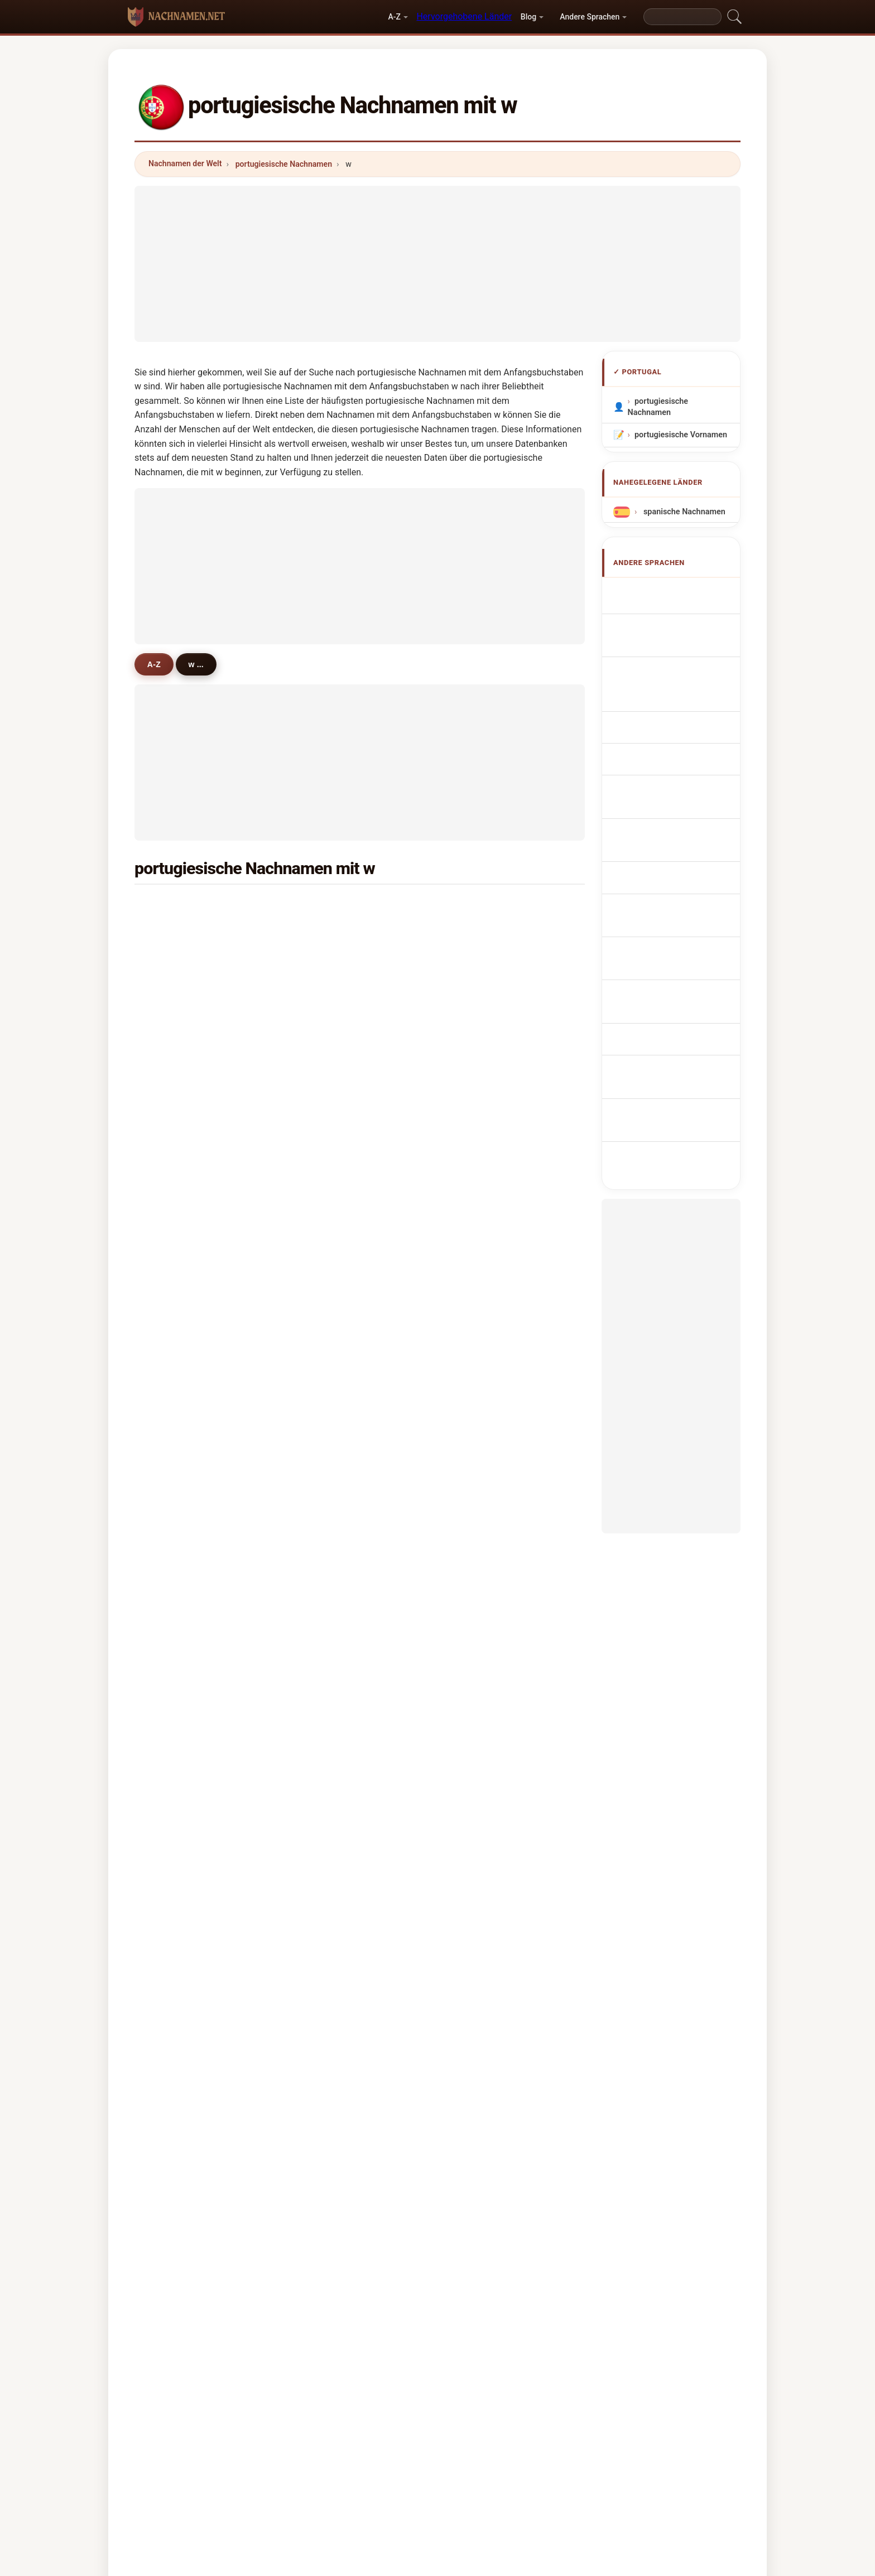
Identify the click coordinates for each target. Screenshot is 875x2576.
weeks (482, 1583)
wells (174, 1448)
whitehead (489, 1367)
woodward (336, 1393)
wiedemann (491, 1638)
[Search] (682, 16)
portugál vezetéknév (677, 860)
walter (481, 960)
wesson (331, 1421)
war (171, 1610)
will (476, 1285)
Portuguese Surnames (681, 613)
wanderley (183, 1258)
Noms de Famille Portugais (667, 639)
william (330, 1068)
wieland (484, 1502)
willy (325, 1719)
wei (170, 1638)
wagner (331, 933)
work (173, 987)
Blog (528, 16)
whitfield (333, 1285)
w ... (200, 663)
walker (482, 933)
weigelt (483, 1746)
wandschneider (345, 1204)
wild (325, 1367)
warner (483, 1773)
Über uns (349, 2412)
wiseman (487, 1692)
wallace (484, 1068)
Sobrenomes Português (683, 713)
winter (176, 1150)
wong (327, 987)
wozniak (332, 1773)
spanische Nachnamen (683, 512)
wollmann (488, 1556)
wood (174, 1014)
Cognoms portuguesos (683, 689)
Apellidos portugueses (681, 592)
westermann (493, 1339)
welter (176, 1692)
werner (177, 1177)
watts (327, 1610)
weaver (177, 1719)
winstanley (337, 1313)
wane (480, 1393)
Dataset (517, 2412)
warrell (330, 1692)
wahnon (179, 960)
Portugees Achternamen (658, 760)
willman (179, 1556)
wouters (179, 1502)
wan (172, 1339)
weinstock (489, 1665)
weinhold (487, 1448)
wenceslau (337, 1529)
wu (475, 987)
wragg (481, 1719)
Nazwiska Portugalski (680, 734)
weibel (176, 1800)
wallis (328, 1123)
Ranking (402, 2412)
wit (322, 1665)
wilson (176, 906)
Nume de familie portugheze (667, 886)
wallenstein (185, 1068)
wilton (328, 1258)
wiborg (483, 1204)
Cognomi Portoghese (679, 665)
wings (175, 1746)
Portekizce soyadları (678, 933)
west (326, 1014)
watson (330, 1041)
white (327, 906)
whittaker (335, 1502)
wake (326, 1583)
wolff (174, 1665)
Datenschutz (575, 2412)
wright (176, 1041)
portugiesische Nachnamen (283, 164)
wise (172, 1313)
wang (174, 933)
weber (481, 1014)
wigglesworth (189, 1285)
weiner (329, 1556)
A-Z (394, 16)
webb (480, 1258)
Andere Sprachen (589, 16)
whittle (330, 1448)
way (171, 1367)
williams (485, 906)
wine (173, 1096)
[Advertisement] (437, 264)
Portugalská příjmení (679, 787)
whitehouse (186, 1529)
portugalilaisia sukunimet (663, 833)
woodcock (489, 1150)
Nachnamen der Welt (185, 163)
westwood (336, 1150)
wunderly (181, 1583)
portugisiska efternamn (683, 913)
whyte (175, 1231)
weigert (331, 1475)
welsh (328, 1339)
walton (482, 1177)
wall (477, 1123)
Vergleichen (460, 2412)
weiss (481, 1313)
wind (326, 1231)
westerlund (338, 1638)
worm (174, 1123)
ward (479, 1041)
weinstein (335, 1096)
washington (186, 1773)
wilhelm (179, 1421)
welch (175, 1475)
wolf (325, 960)
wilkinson (488, 1231)
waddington (186, 1204)
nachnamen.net (437, 2368)
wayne (329, 1177)
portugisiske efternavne (684, 807)
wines (481, 1096)
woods (176, 1393)
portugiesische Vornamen (680, 435)
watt (478, 1529)
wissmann (489, 1421)
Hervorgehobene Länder (464, 16)
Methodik (294, 2412)
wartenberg (338, 1746)
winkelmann (493, 1610)
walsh (481, 1475)
